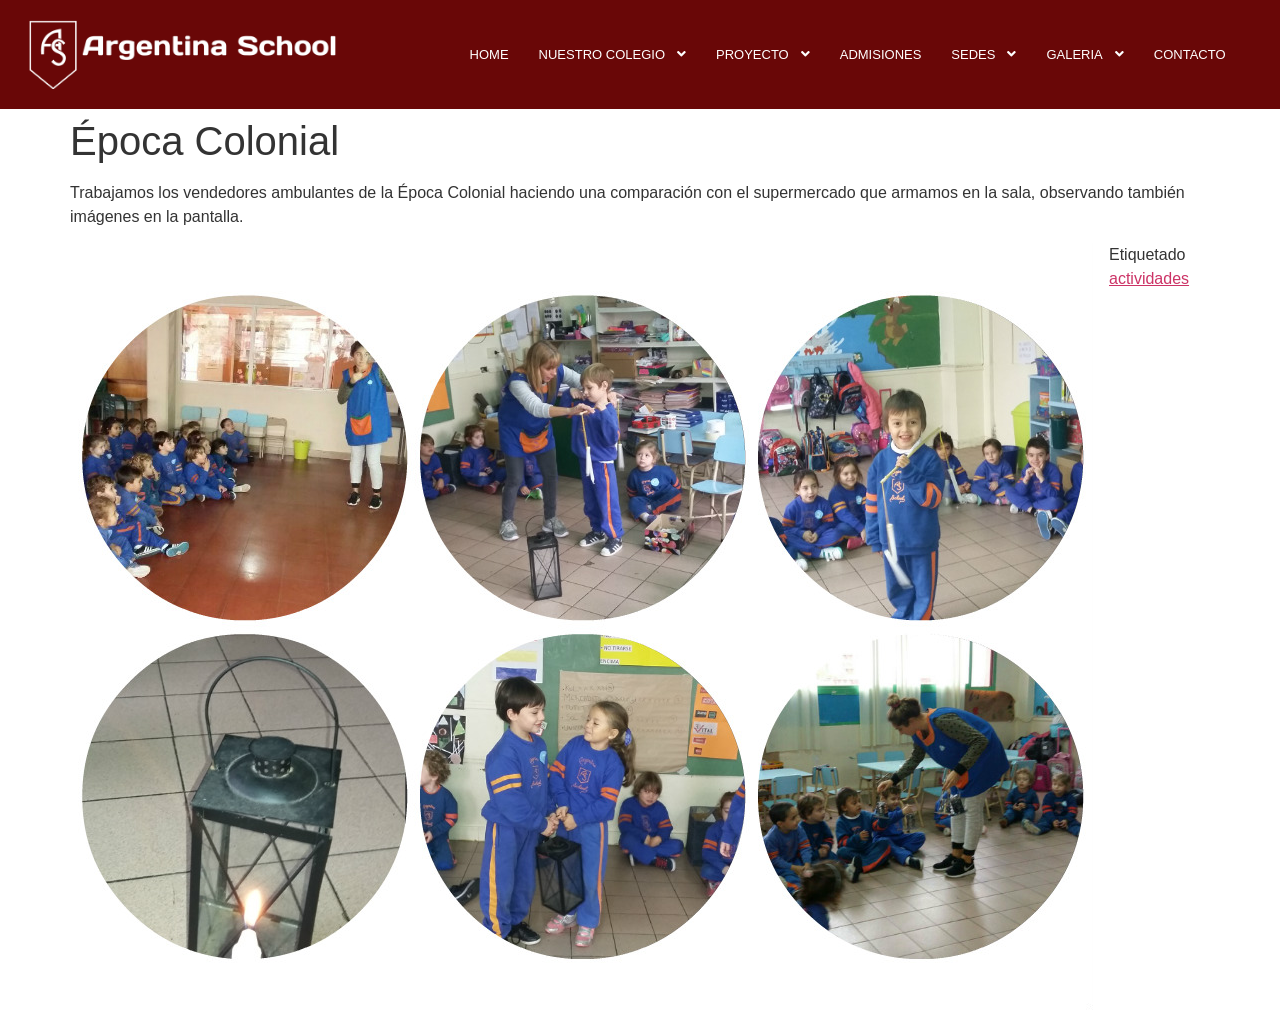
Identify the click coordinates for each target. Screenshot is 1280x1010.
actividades (1149, 278)
